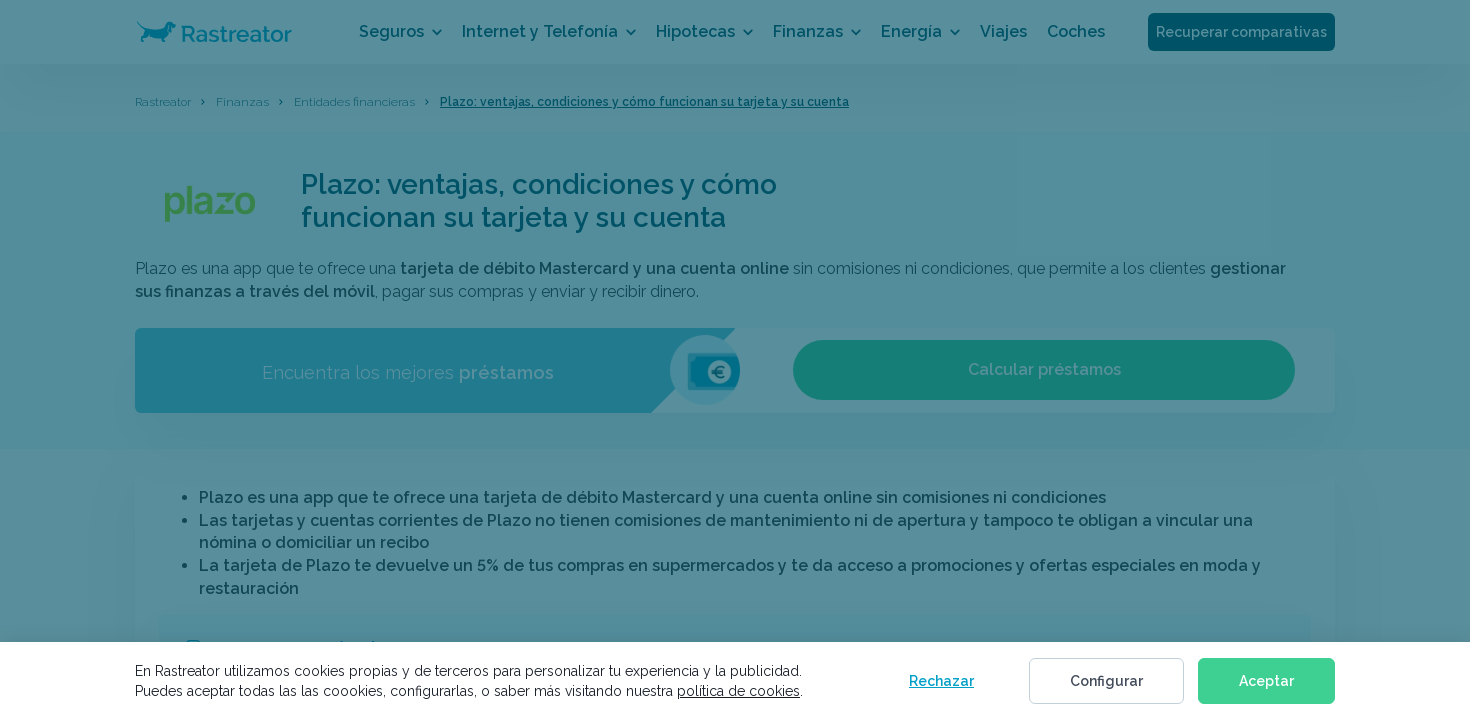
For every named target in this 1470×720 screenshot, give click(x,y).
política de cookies (738, 691)
